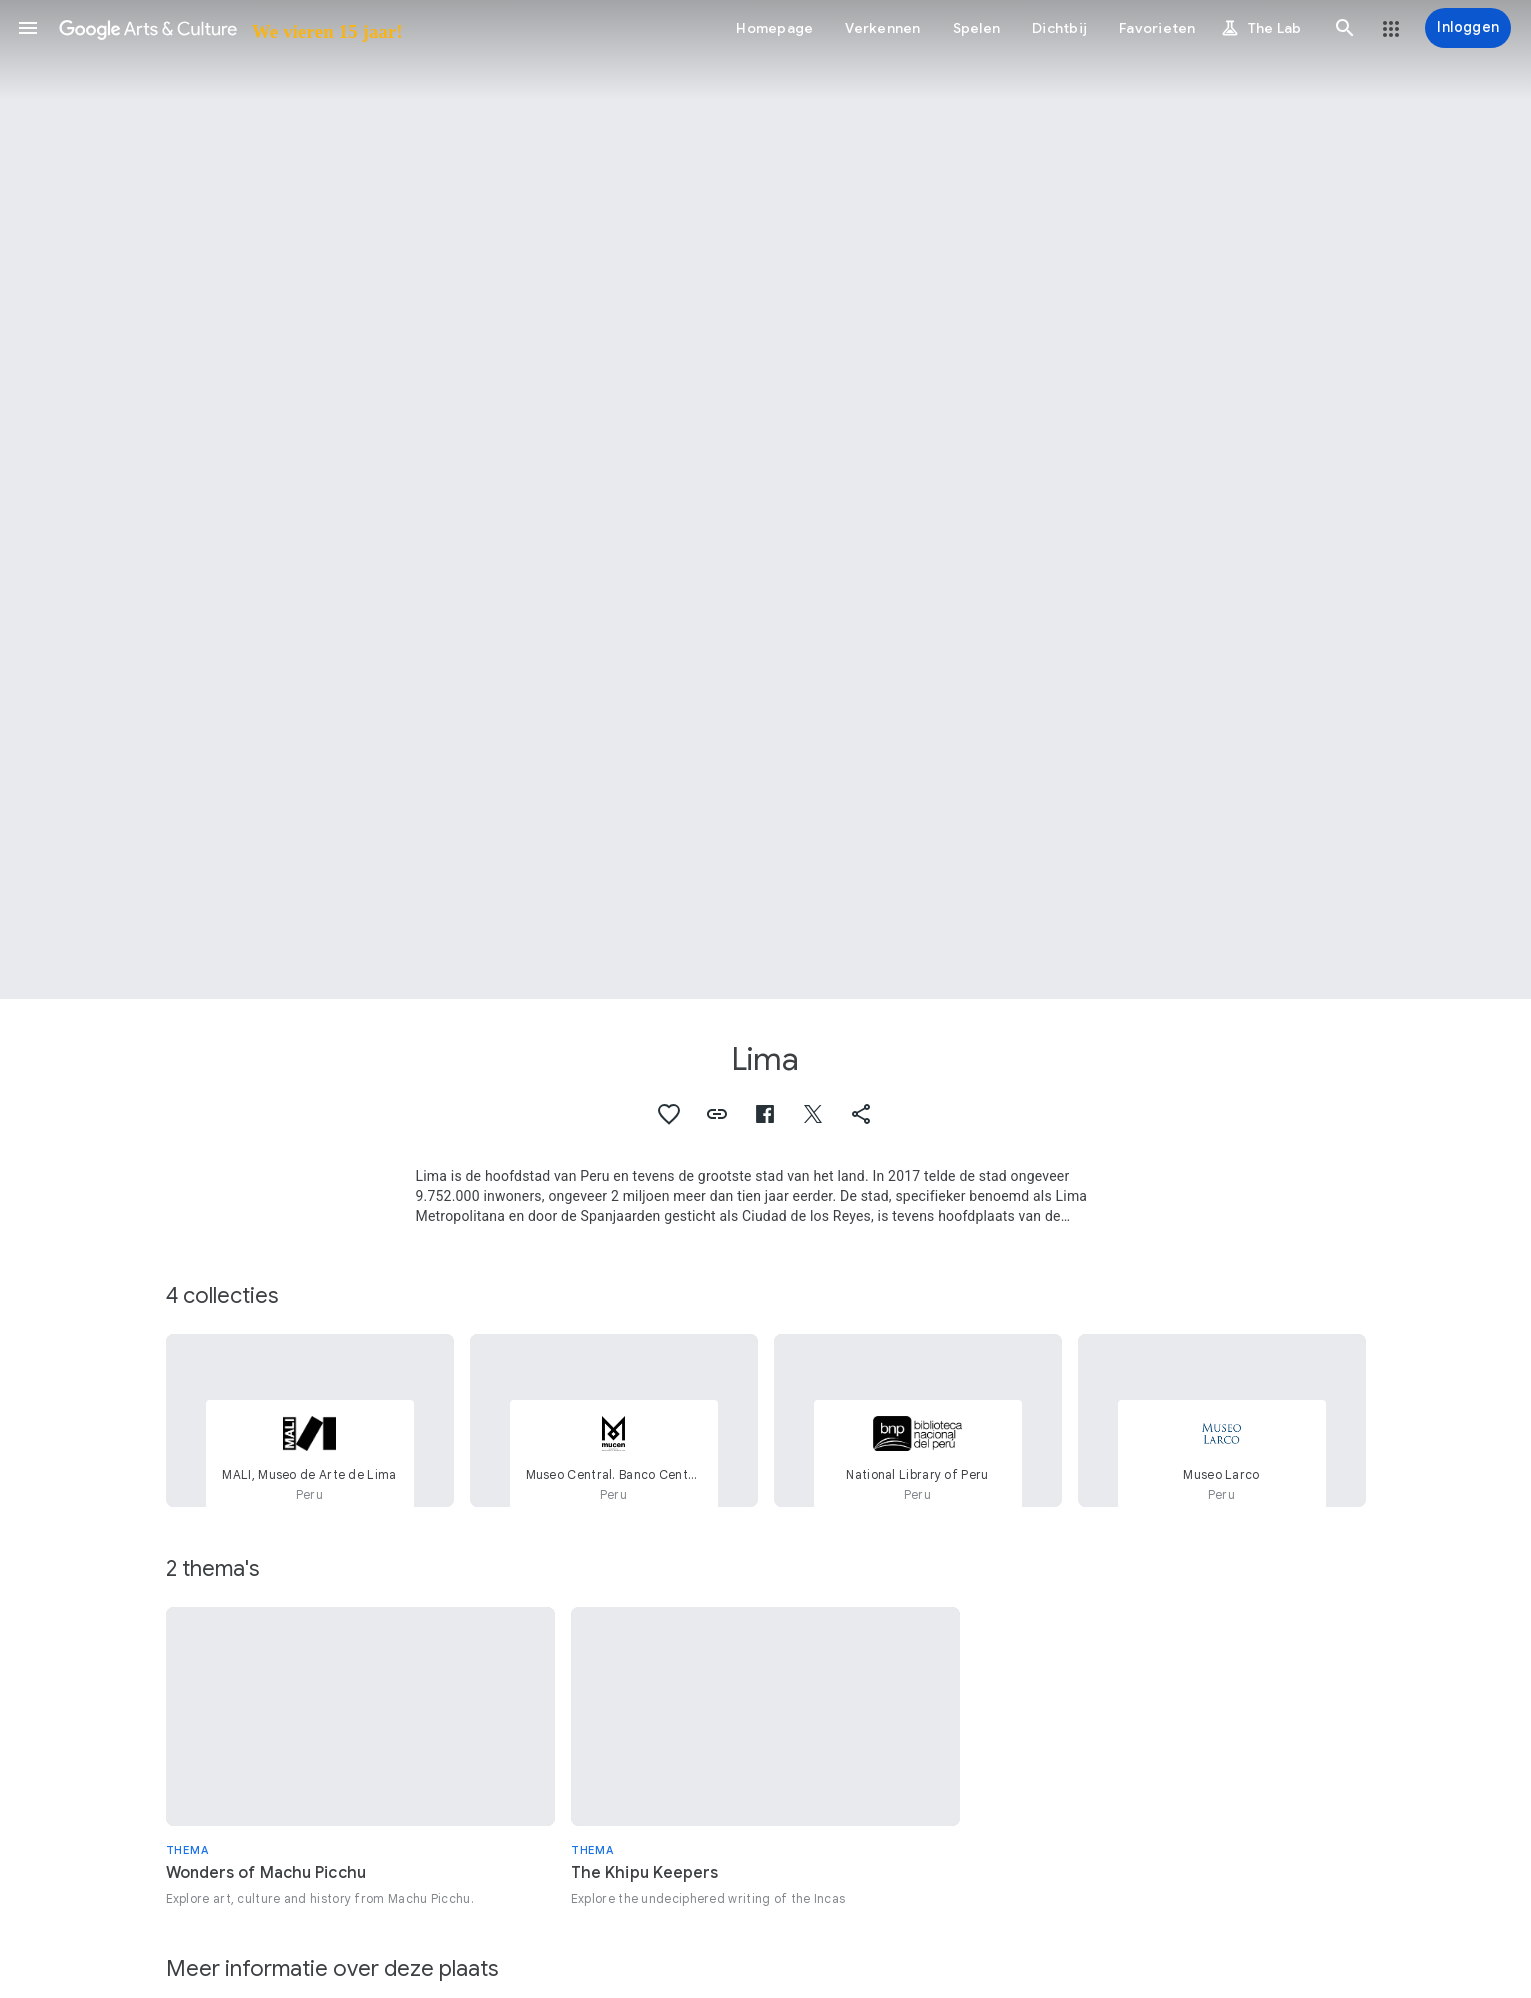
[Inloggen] (1468, 28)
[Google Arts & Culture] (229, 28)
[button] (28, 28)
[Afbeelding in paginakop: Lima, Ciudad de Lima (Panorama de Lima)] (765, 499)
